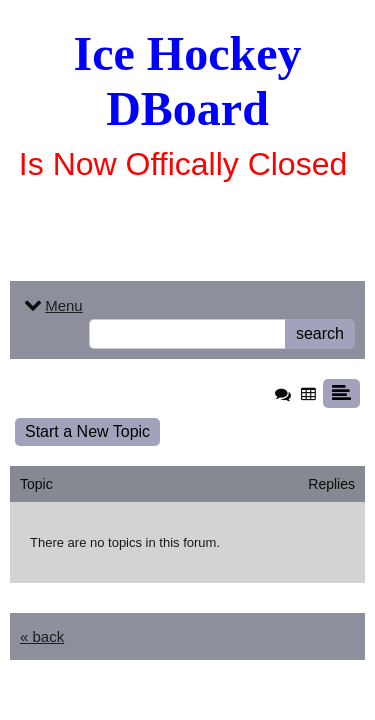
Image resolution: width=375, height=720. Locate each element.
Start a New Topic (87, 431)
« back (42, 636)
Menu (51, 305)
